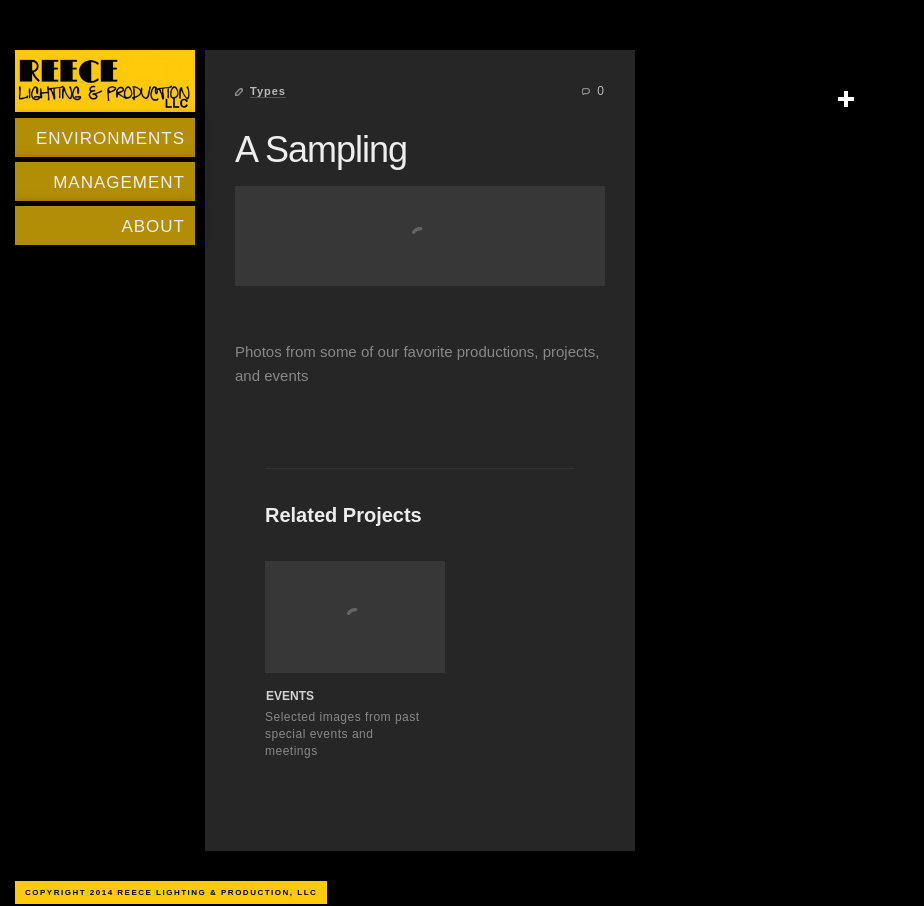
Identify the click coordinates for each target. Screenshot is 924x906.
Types (268, 91)
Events (290, 696)
